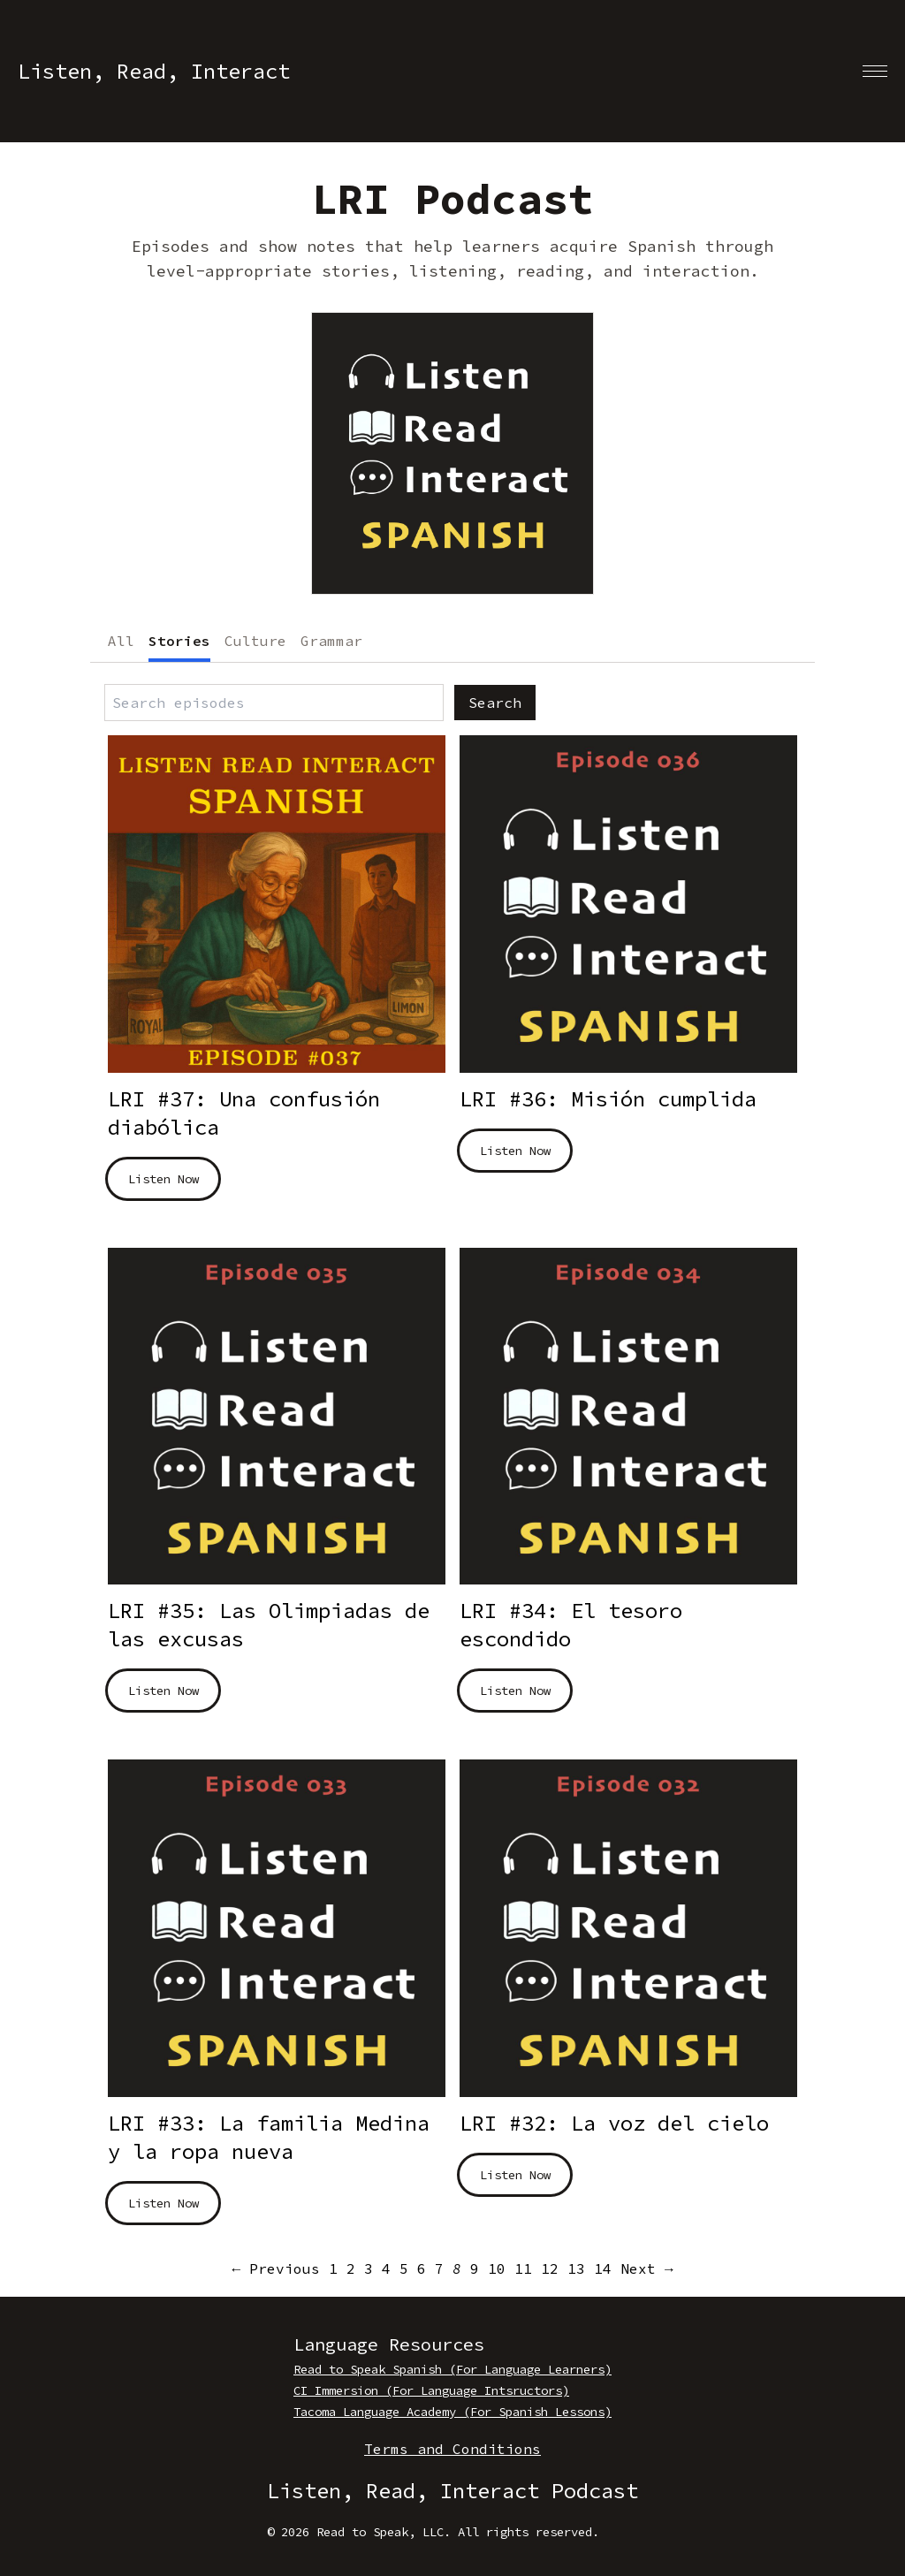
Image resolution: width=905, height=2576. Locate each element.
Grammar (331, 641)
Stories (179, 641)
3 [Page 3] (368, 2268)
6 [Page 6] (421, 2268)
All (121, 641)
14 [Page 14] (603, 2268)
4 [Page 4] (386, 2268)
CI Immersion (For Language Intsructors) (431, 2390)
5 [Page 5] (403, 2268)
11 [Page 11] (523, 2268)
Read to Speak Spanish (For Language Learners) (452, 2369)
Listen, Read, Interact (154, 71)
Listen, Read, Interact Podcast (452, 2490)
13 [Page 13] (576, 2268)
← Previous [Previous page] (276, 2268)
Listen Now (163, 1179)
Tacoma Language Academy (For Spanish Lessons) (452, 2412)
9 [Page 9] (474, 2268)
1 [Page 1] (333, 2268)
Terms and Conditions (452, 2449)
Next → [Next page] (646, 2268)
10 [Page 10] (497, 2268)
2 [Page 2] (350, 2268)
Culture (255, 641)
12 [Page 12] (550, 2268)
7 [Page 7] (439, 2268)
